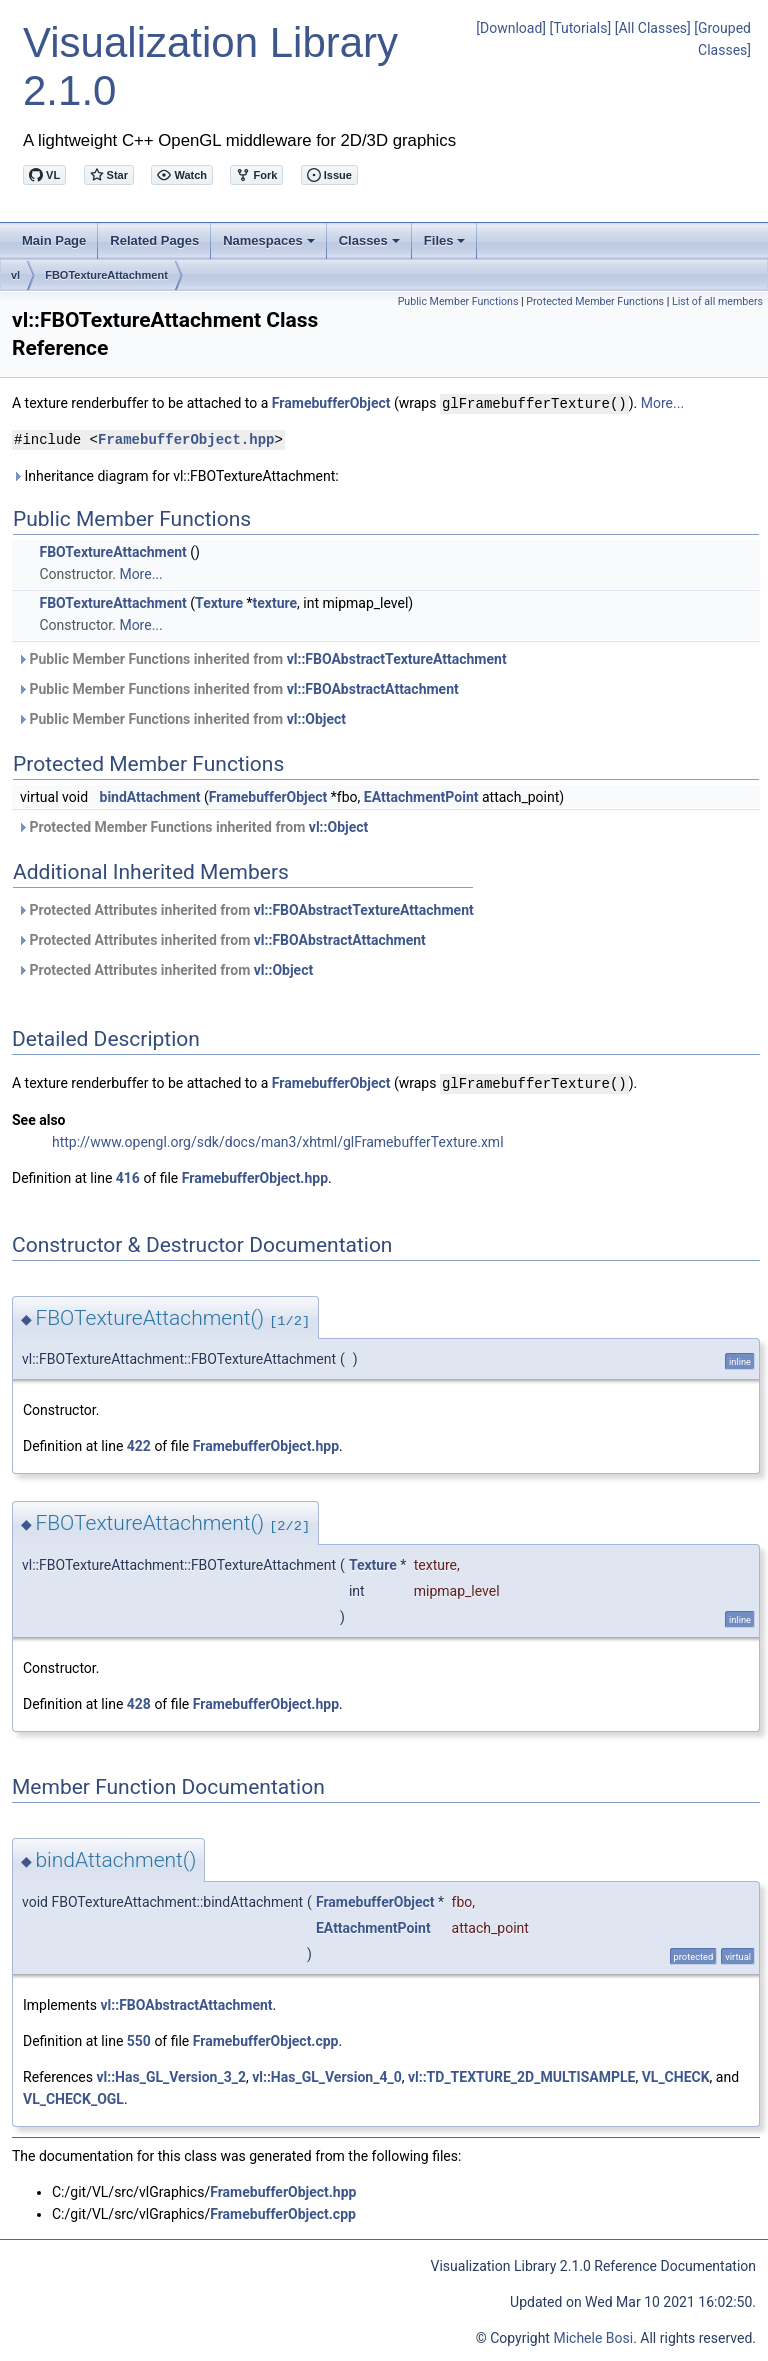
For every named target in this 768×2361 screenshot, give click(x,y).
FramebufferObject (331, 403)
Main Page (54, 240)
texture (275, 602)
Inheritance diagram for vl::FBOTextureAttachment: (175, 475)
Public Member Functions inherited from (262, 658)
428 (139, 1702)
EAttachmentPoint (421, 796)
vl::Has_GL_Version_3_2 (171, 2075)
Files (446, 246)
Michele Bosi (593, 2336)
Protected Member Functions (595, 301)
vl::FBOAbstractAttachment (373, 688)
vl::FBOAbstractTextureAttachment (397, 658)
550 (139, 2039)
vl (15, 275)
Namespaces (270, 246)
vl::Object (316, 718)
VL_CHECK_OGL (73, 2097)
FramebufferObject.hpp (186, 438)
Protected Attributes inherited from (245, 909)
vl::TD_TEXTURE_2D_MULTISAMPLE (521, 2075)
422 (139, 1444)
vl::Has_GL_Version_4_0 (327, 2075)
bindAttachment (150, 796)
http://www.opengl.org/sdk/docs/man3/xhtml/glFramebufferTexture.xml (278, 1140)
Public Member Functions (458, 301)
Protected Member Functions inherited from (192, 826)
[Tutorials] (581, 28)
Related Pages (154, 240)
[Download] (511, 28)
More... (662, 403)
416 (128, 1176)
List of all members (717, 301)
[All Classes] (653, 28)
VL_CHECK (676, 2075)
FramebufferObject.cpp (266, 2039)
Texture (219, 602)
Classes (371, 246)
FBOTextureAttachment (106, 275)
